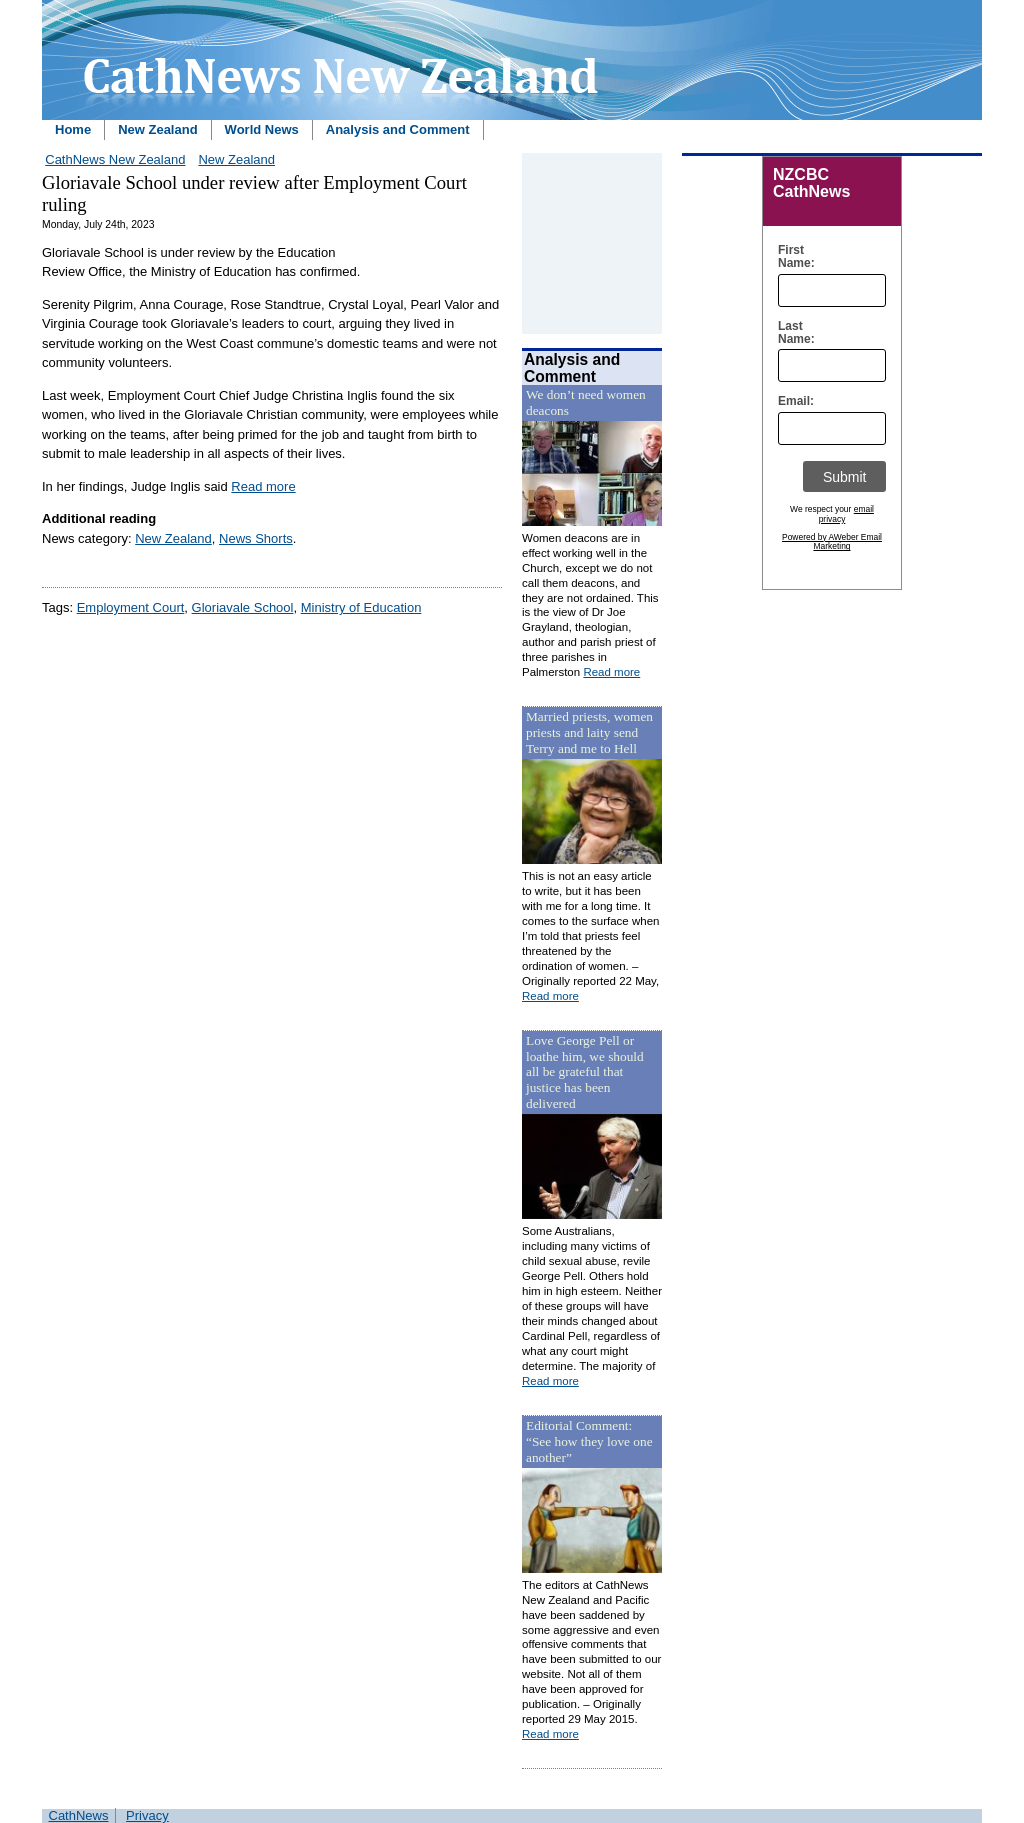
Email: (791, 401)
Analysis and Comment (398, 129)
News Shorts (256, 538)
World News (262, 129)
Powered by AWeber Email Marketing (832, 542)
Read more (263, 486)
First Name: (791, 257)
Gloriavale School (243, 607)
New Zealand (157, 129)
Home (73, 129)
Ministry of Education (361, 607)
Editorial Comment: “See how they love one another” (589, 1441)
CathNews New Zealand (115, 159)
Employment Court (131, 607)
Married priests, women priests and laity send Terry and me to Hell (589, 732)
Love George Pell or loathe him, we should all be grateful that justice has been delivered (585, 1072)
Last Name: (791, 333)
